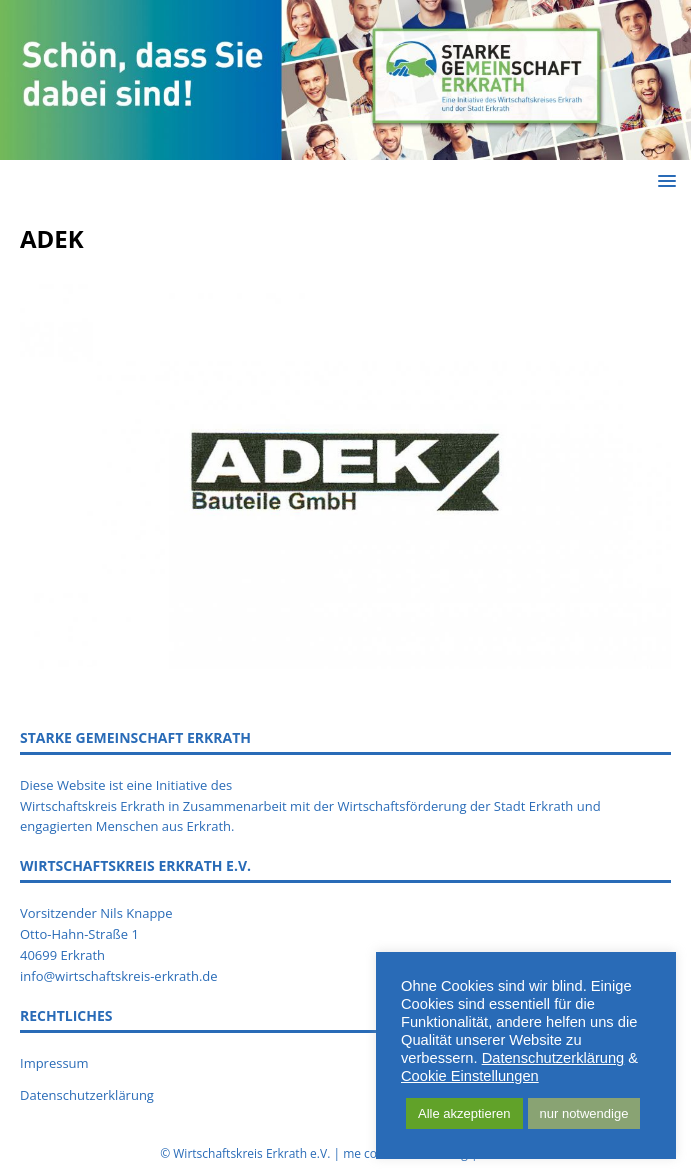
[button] (663, 180)
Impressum (54, 1063)
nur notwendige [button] (584, 1113)
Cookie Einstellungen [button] (470, 1076)
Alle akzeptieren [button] (464, 1113)
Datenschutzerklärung (87, 1095)
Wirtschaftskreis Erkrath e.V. (251, 1153)
